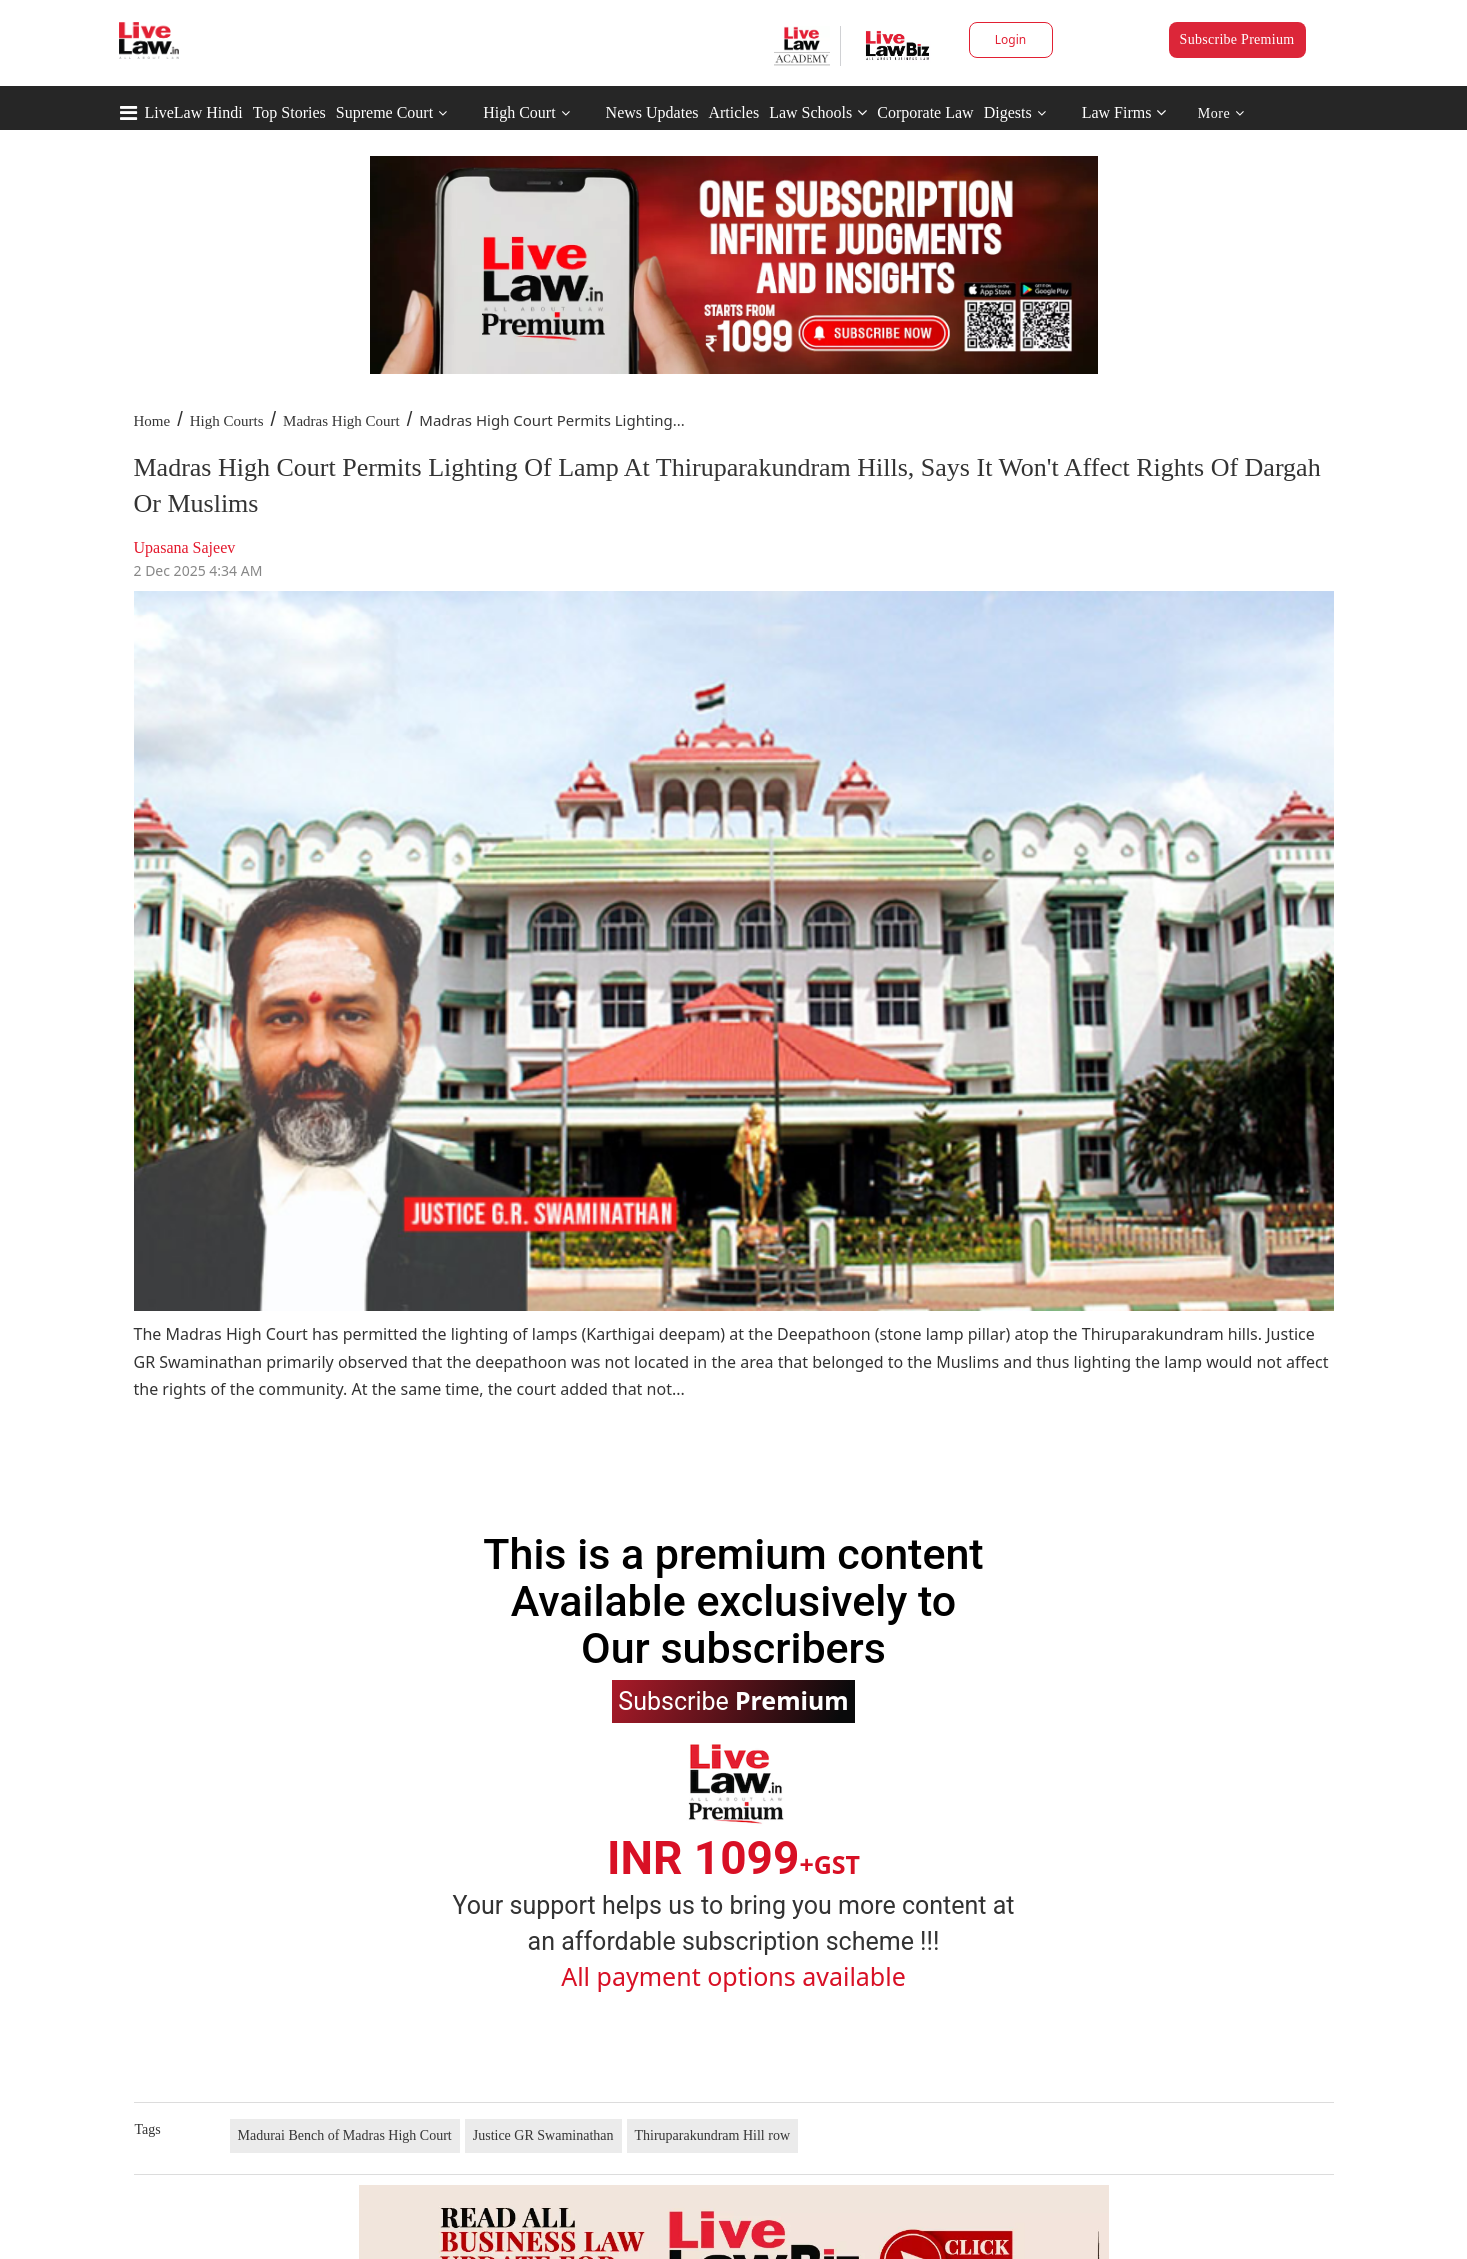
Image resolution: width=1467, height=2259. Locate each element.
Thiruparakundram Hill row (713, 2135)
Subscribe (733, 1700)
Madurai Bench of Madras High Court (345, 2135)
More (1221, 113)
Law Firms (1124, 112)
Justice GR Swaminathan (543, 2135)
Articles (733, 112)
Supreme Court (384, 112)
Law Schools (818, 112)
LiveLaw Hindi (194, 112)
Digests (1008, 112)
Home (152, 421)
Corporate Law (925, 112)
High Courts (227, 421)
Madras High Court (341, 421)
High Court (519, 112)
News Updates (652, 112)
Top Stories (289, 112)
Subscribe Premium (1237, 39)
